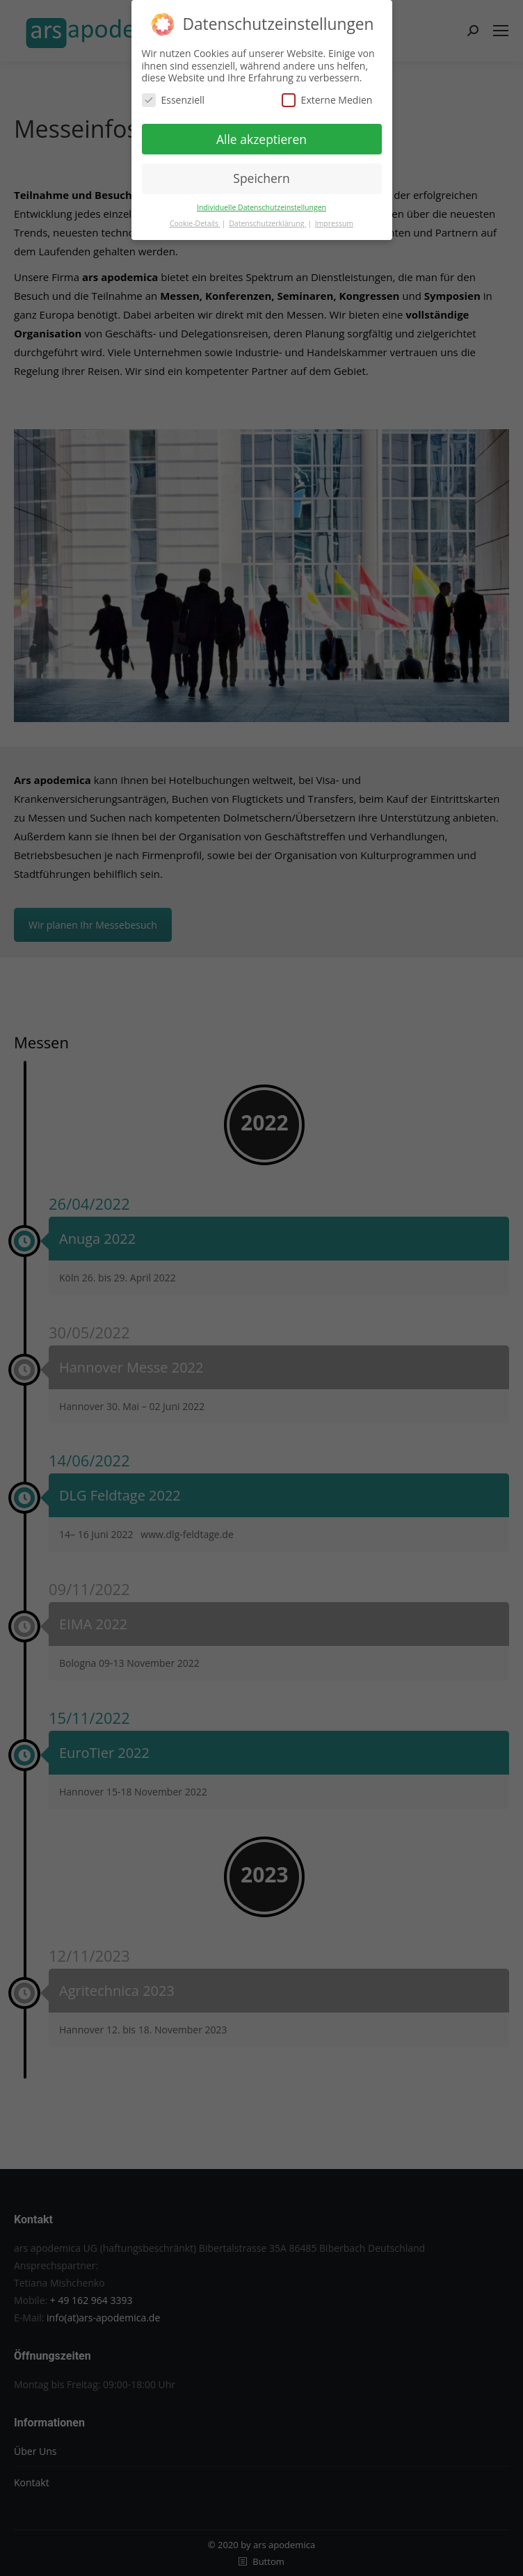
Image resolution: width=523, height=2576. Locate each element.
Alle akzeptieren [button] (261, 139)
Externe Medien (327, 99)
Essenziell (173, 99)
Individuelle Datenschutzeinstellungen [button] (261, 207)
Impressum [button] (334, 223)
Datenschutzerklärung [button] (267, 223)
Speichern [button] (261, 178)
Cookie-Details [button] (195, 223)
